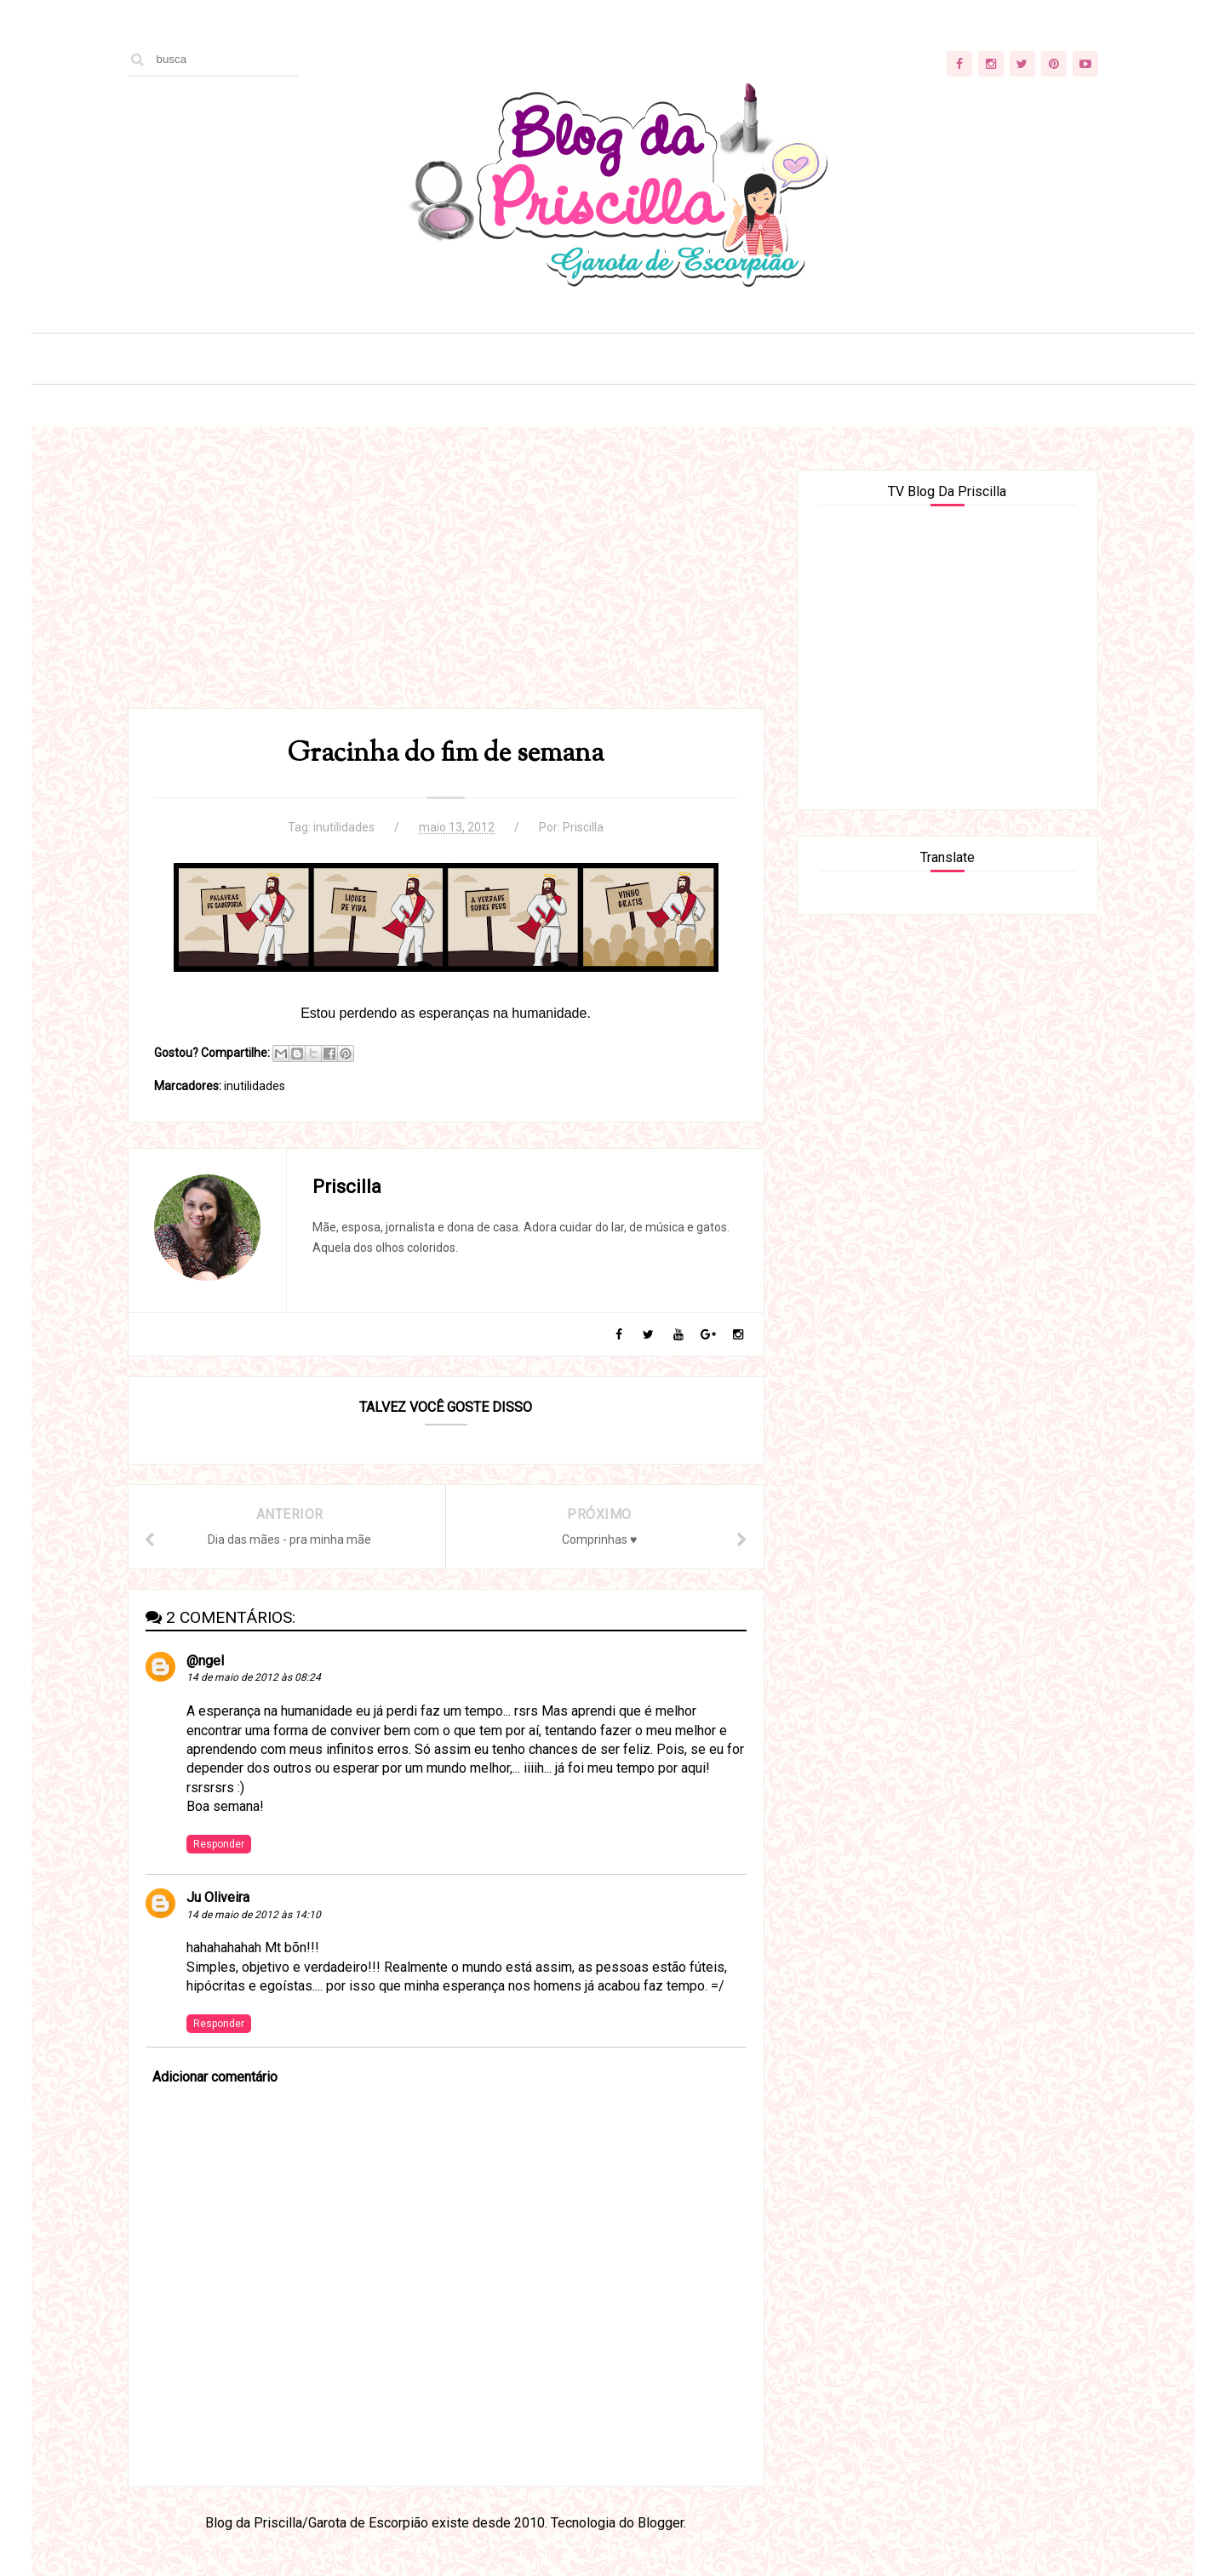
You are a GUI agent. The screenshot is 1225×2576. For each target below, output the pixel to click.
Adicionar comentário (215, 2077)
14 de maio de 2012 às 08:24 (253, 1677)
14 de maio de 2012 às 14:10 (253, 1915)
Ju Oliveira (217, 1897)
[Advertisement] (446, 589)
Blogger (661, 2523)
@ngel (205, 1661)
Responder (218, 1844)
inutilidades (344, 827)
